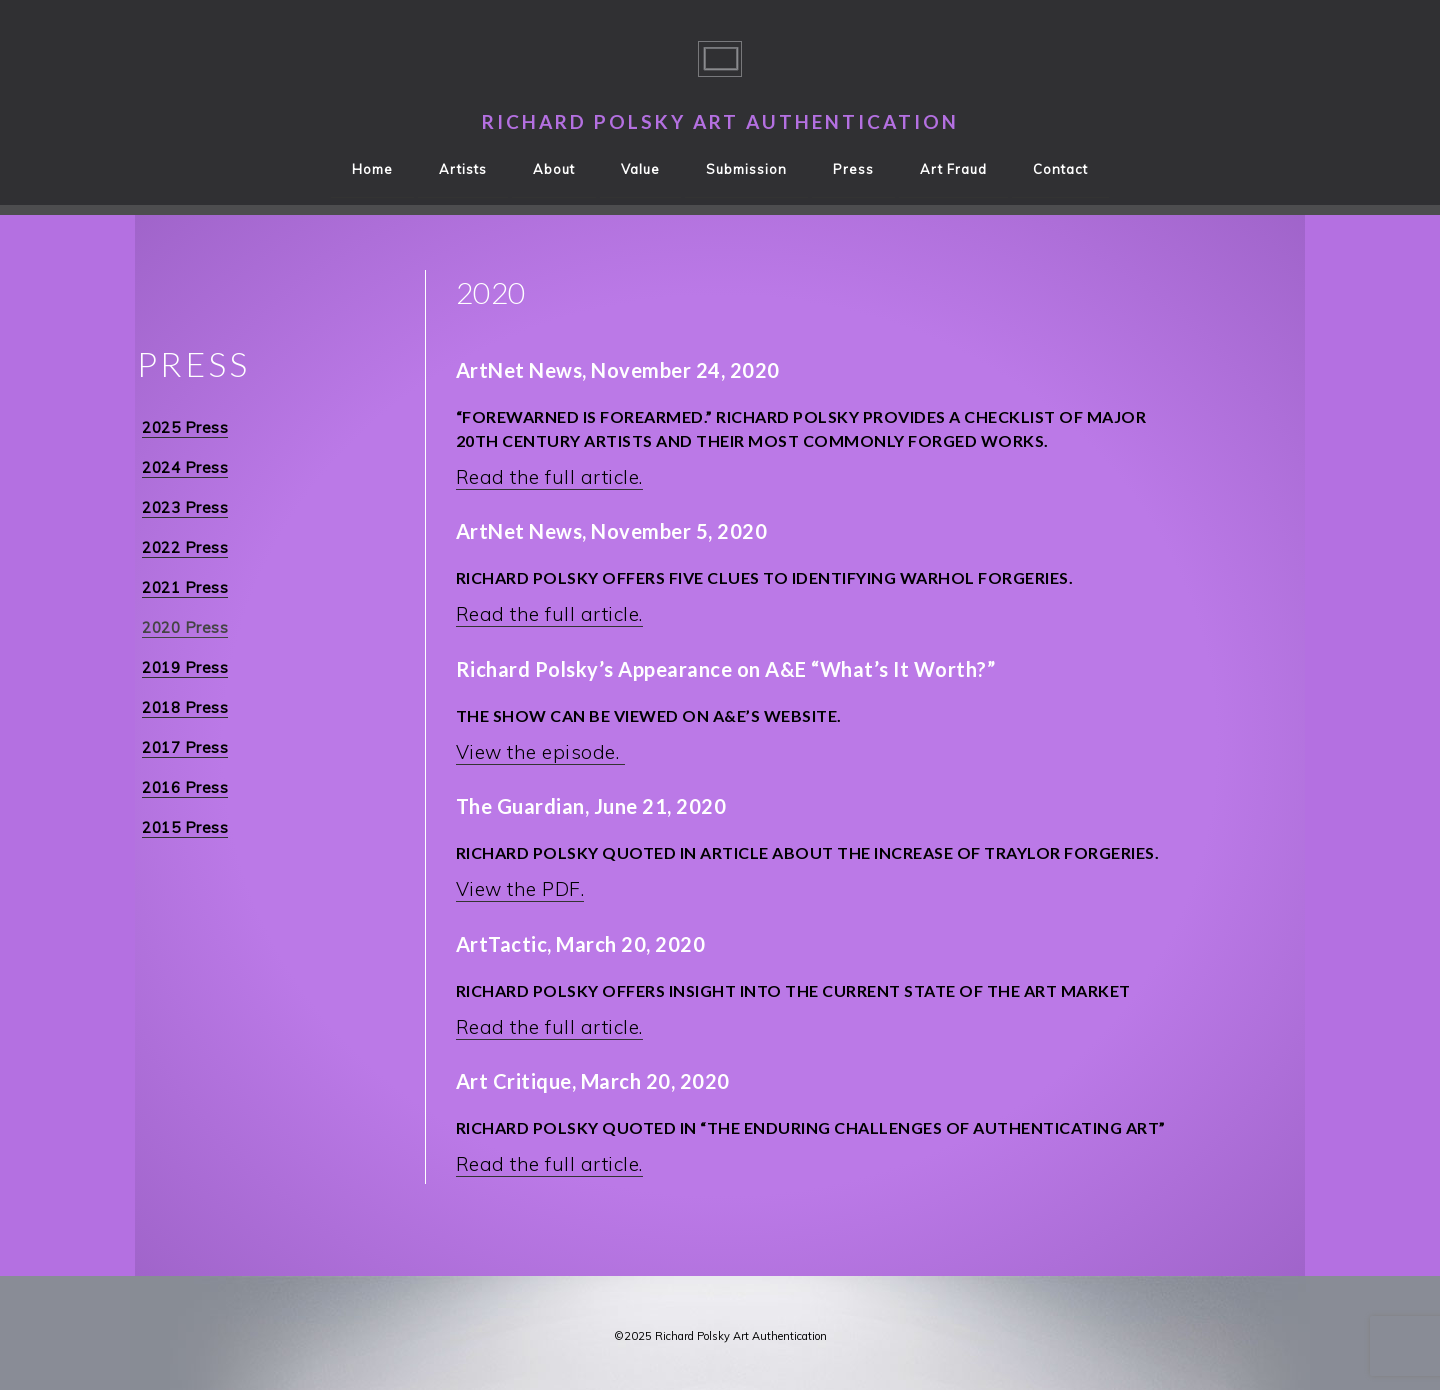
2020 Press (185, 627)
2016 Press (185, 787)
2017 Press (185, 747)
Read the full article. (549, 477)
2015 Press (185, 827)
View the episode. (540, 752)
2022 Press (185, 547)
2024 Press (185, 467)
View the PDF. (520, 889)
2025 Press (185, 427)
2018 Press (185, 707)
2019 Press (185, 667)
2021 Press (185, 587)
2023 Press (185, 507)
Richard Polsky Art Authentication (720, 121)
